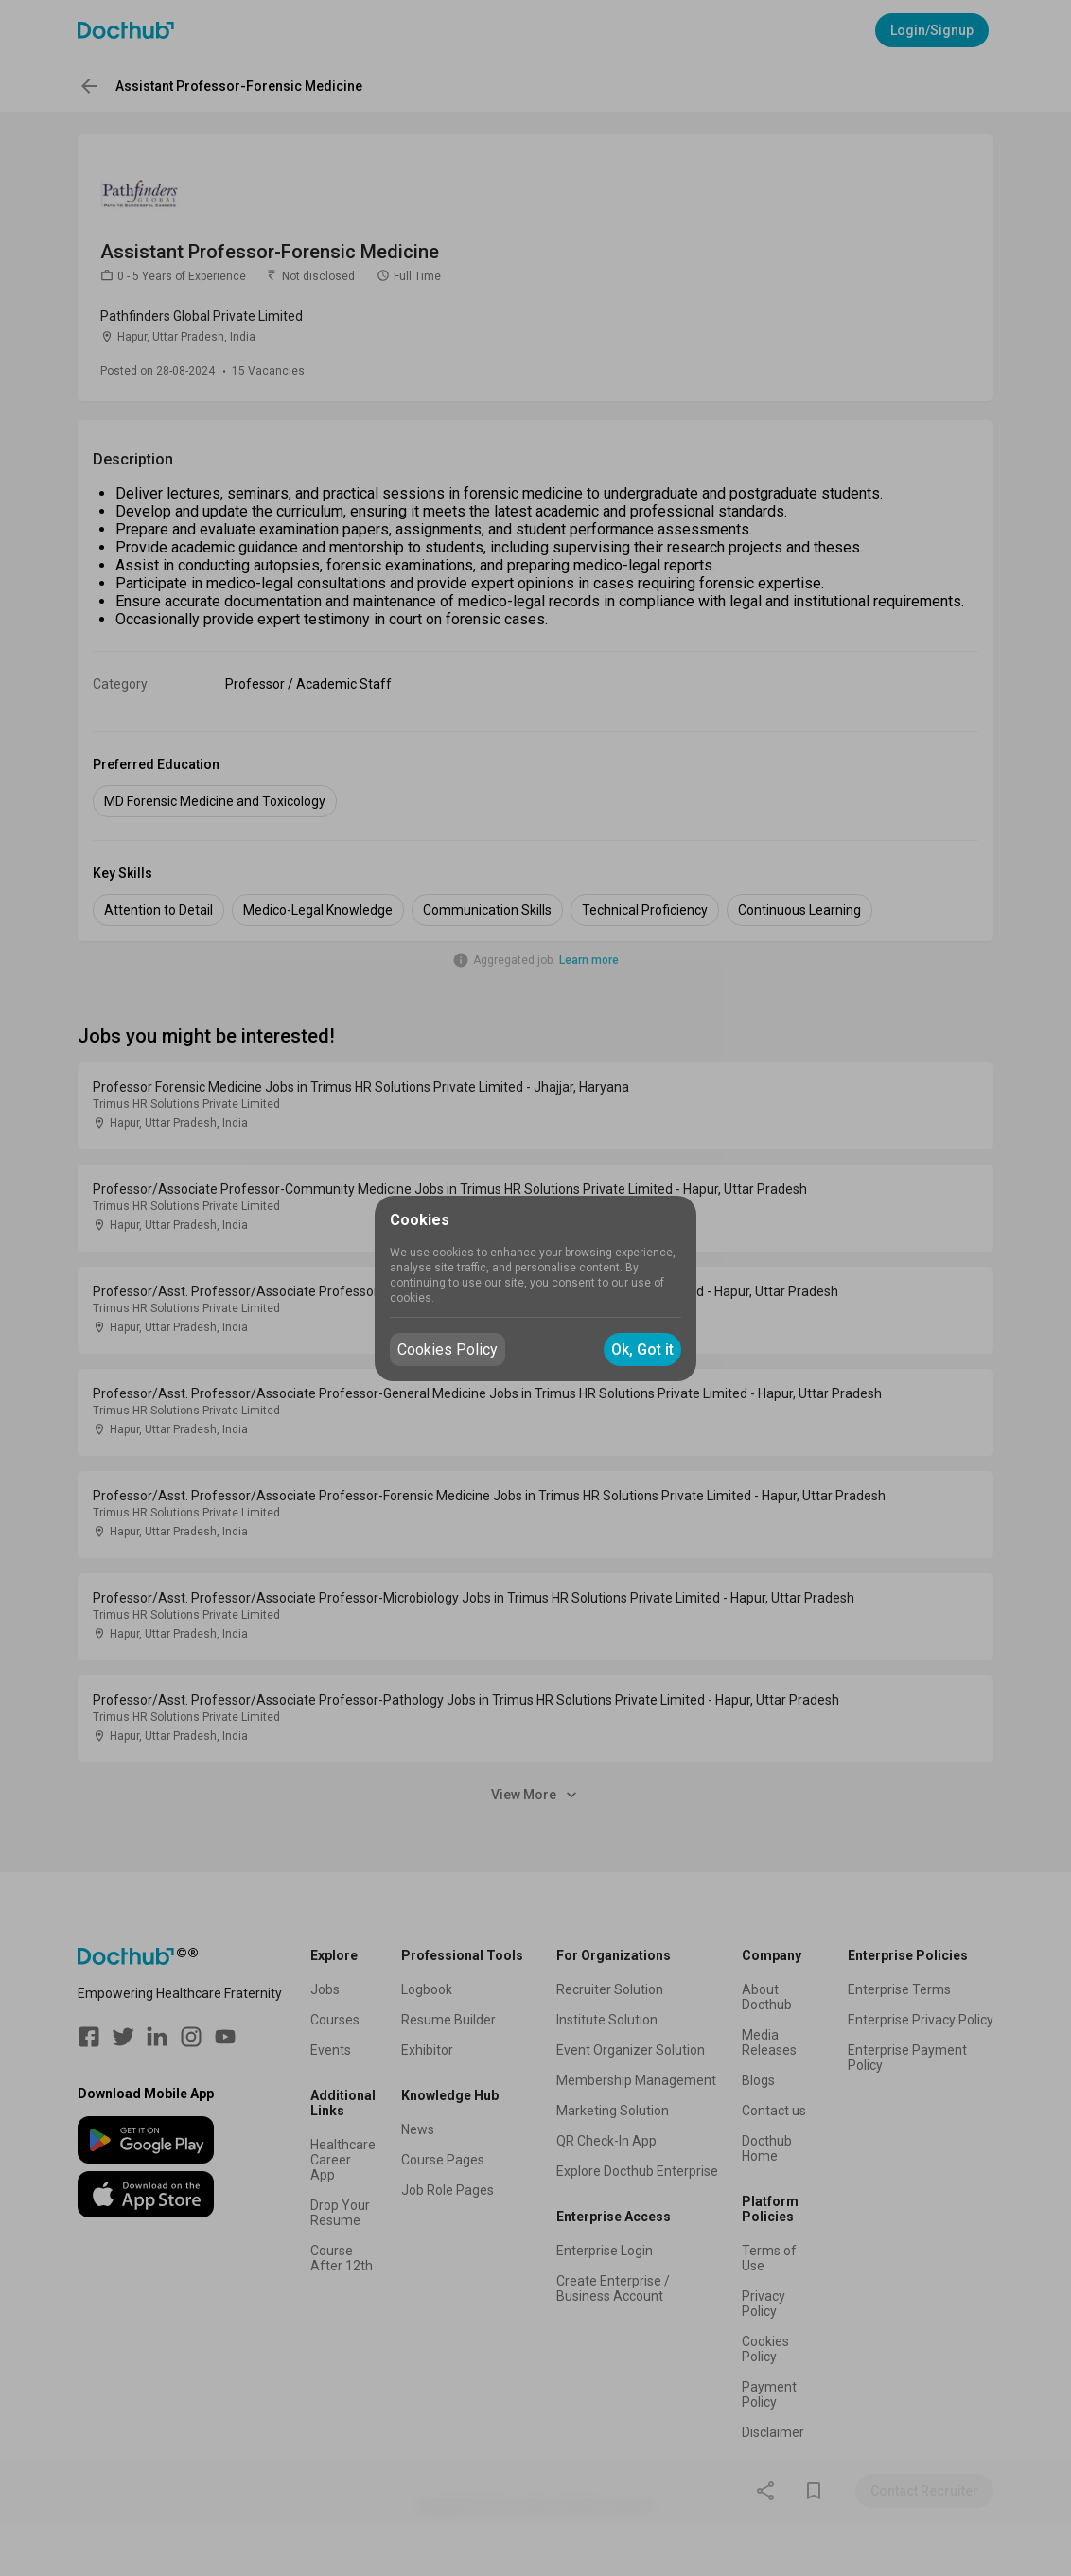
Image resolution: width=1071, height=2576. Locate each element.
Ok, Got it (642, 1349)
